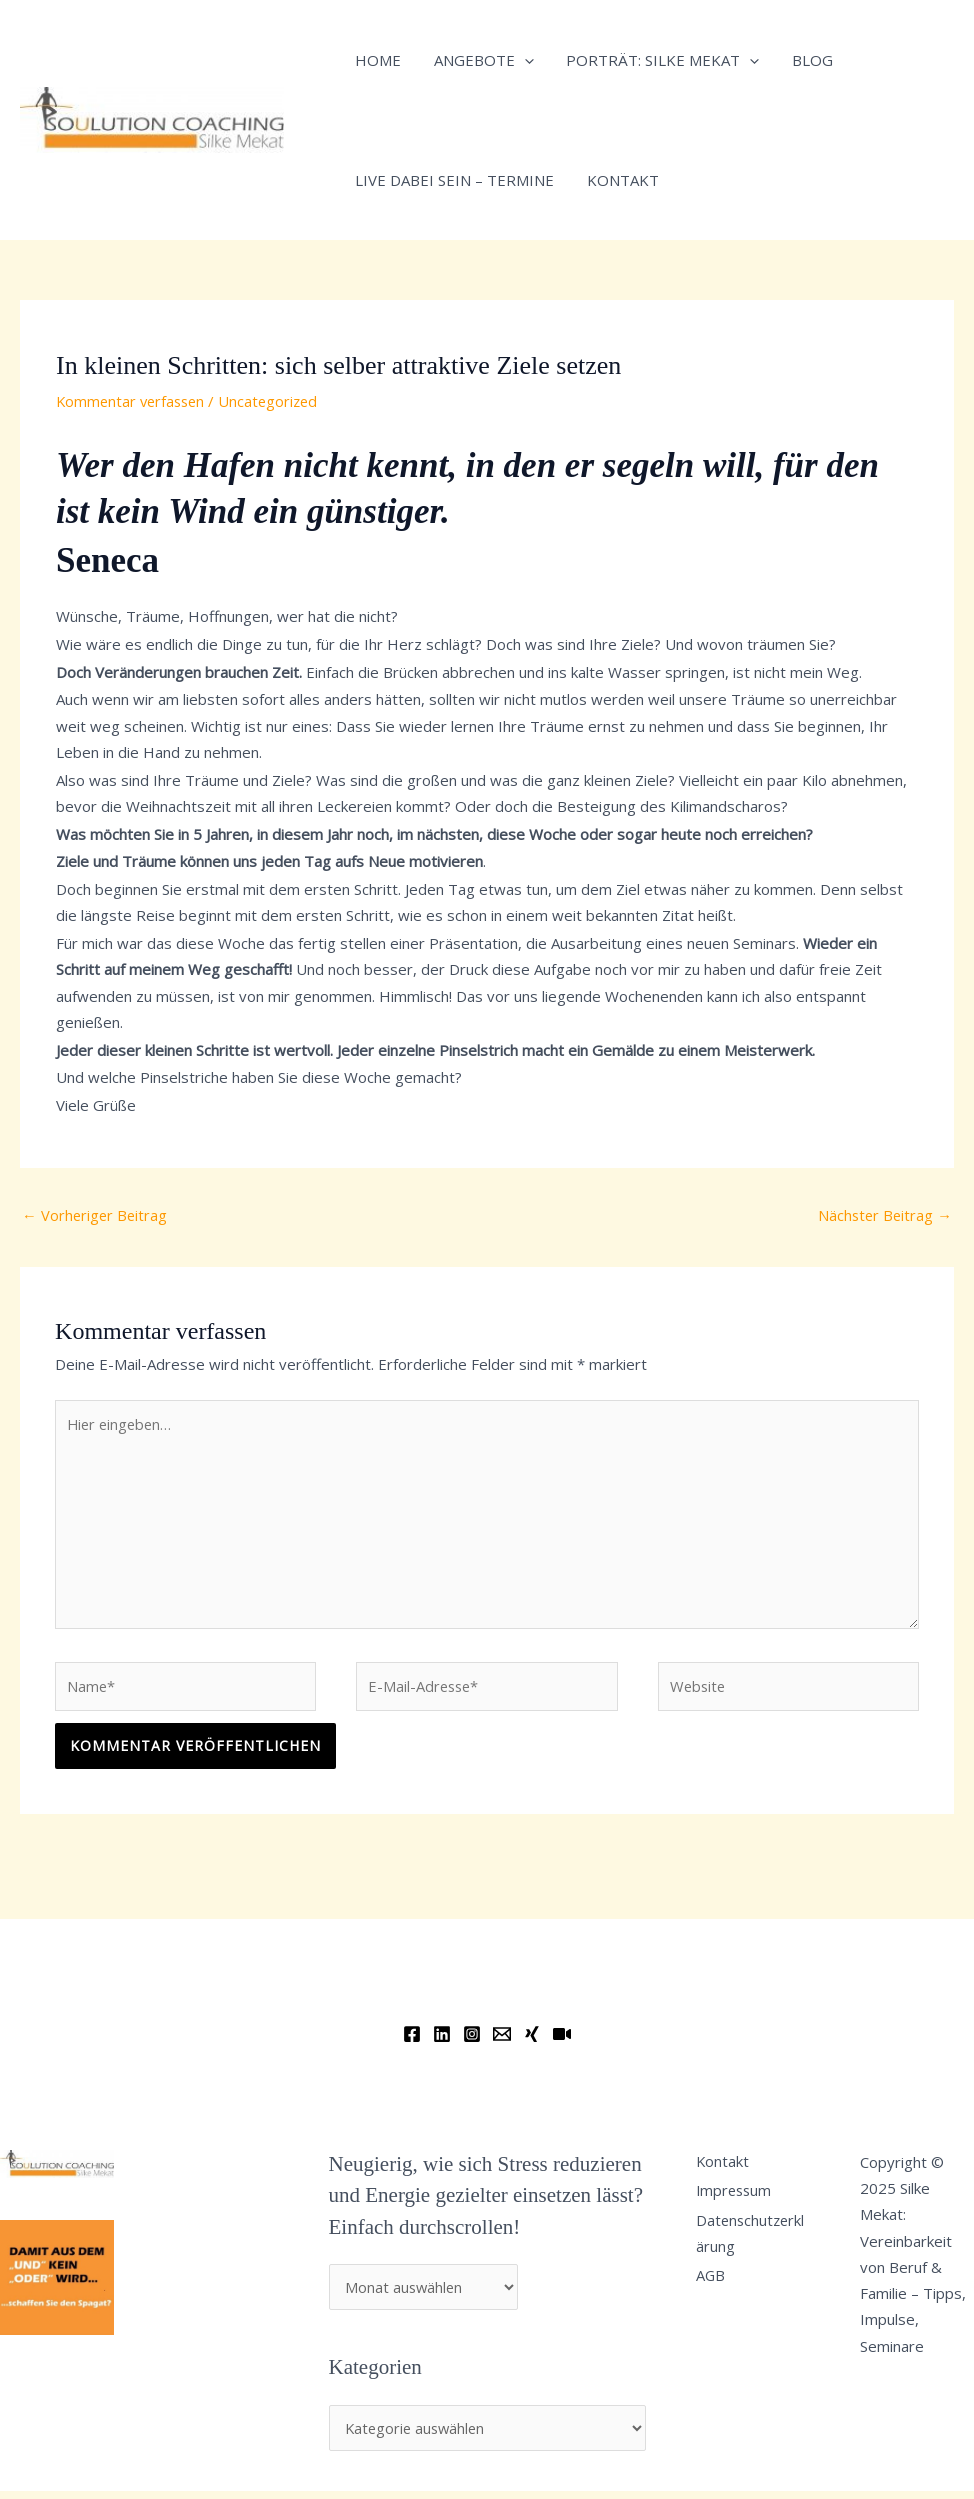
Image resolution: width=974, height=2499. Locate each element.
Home (377, 60)
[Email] (502, 2041)
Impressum (740, 2200)
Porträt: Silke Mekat (656, 60)
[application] (520, 60)
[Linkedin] (442, 2041)
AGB (716, 2289)
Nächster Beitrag (883, 1215)
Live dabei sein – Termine (453, 180)
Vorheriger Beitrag (96, 1215)
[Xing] (532, 2041)
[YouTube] (562, 2041)
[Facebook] (412, 2041)
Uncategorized (276, 401)
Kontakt (619, 180)
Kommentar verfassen (133, 401)
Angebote (480, 60)
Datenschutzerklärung (755, 2244)
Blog (803, 60)
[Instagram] (472, 2041)
